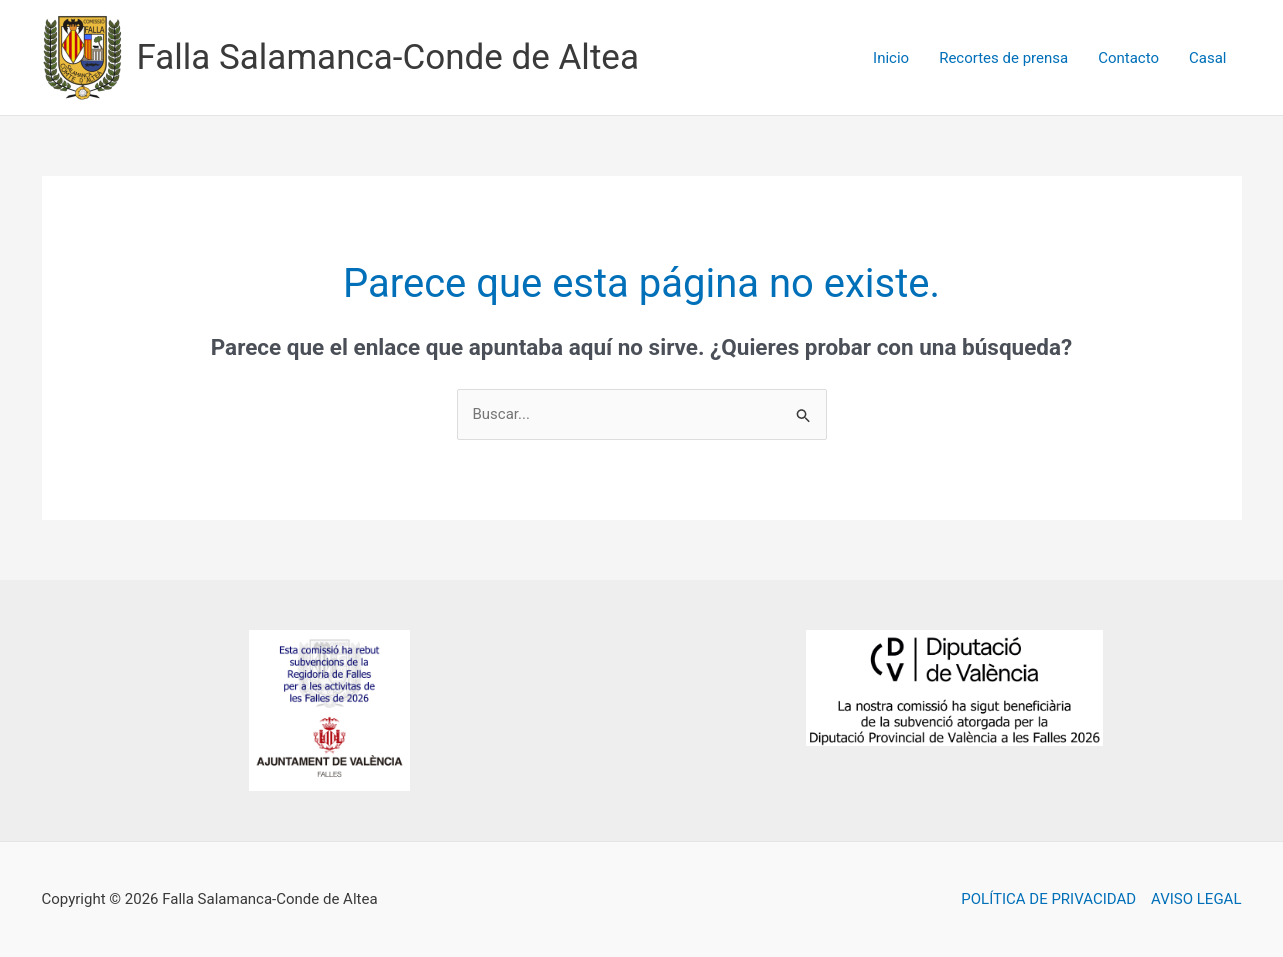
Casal (1207, 58)
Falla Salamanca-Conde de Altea (388, 57)
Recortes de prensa (1003, 58)
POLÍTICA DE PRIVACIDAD (1048, 899)
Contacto (1128, 58)
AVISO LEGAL (1196, 899)
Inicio (891, 58)
